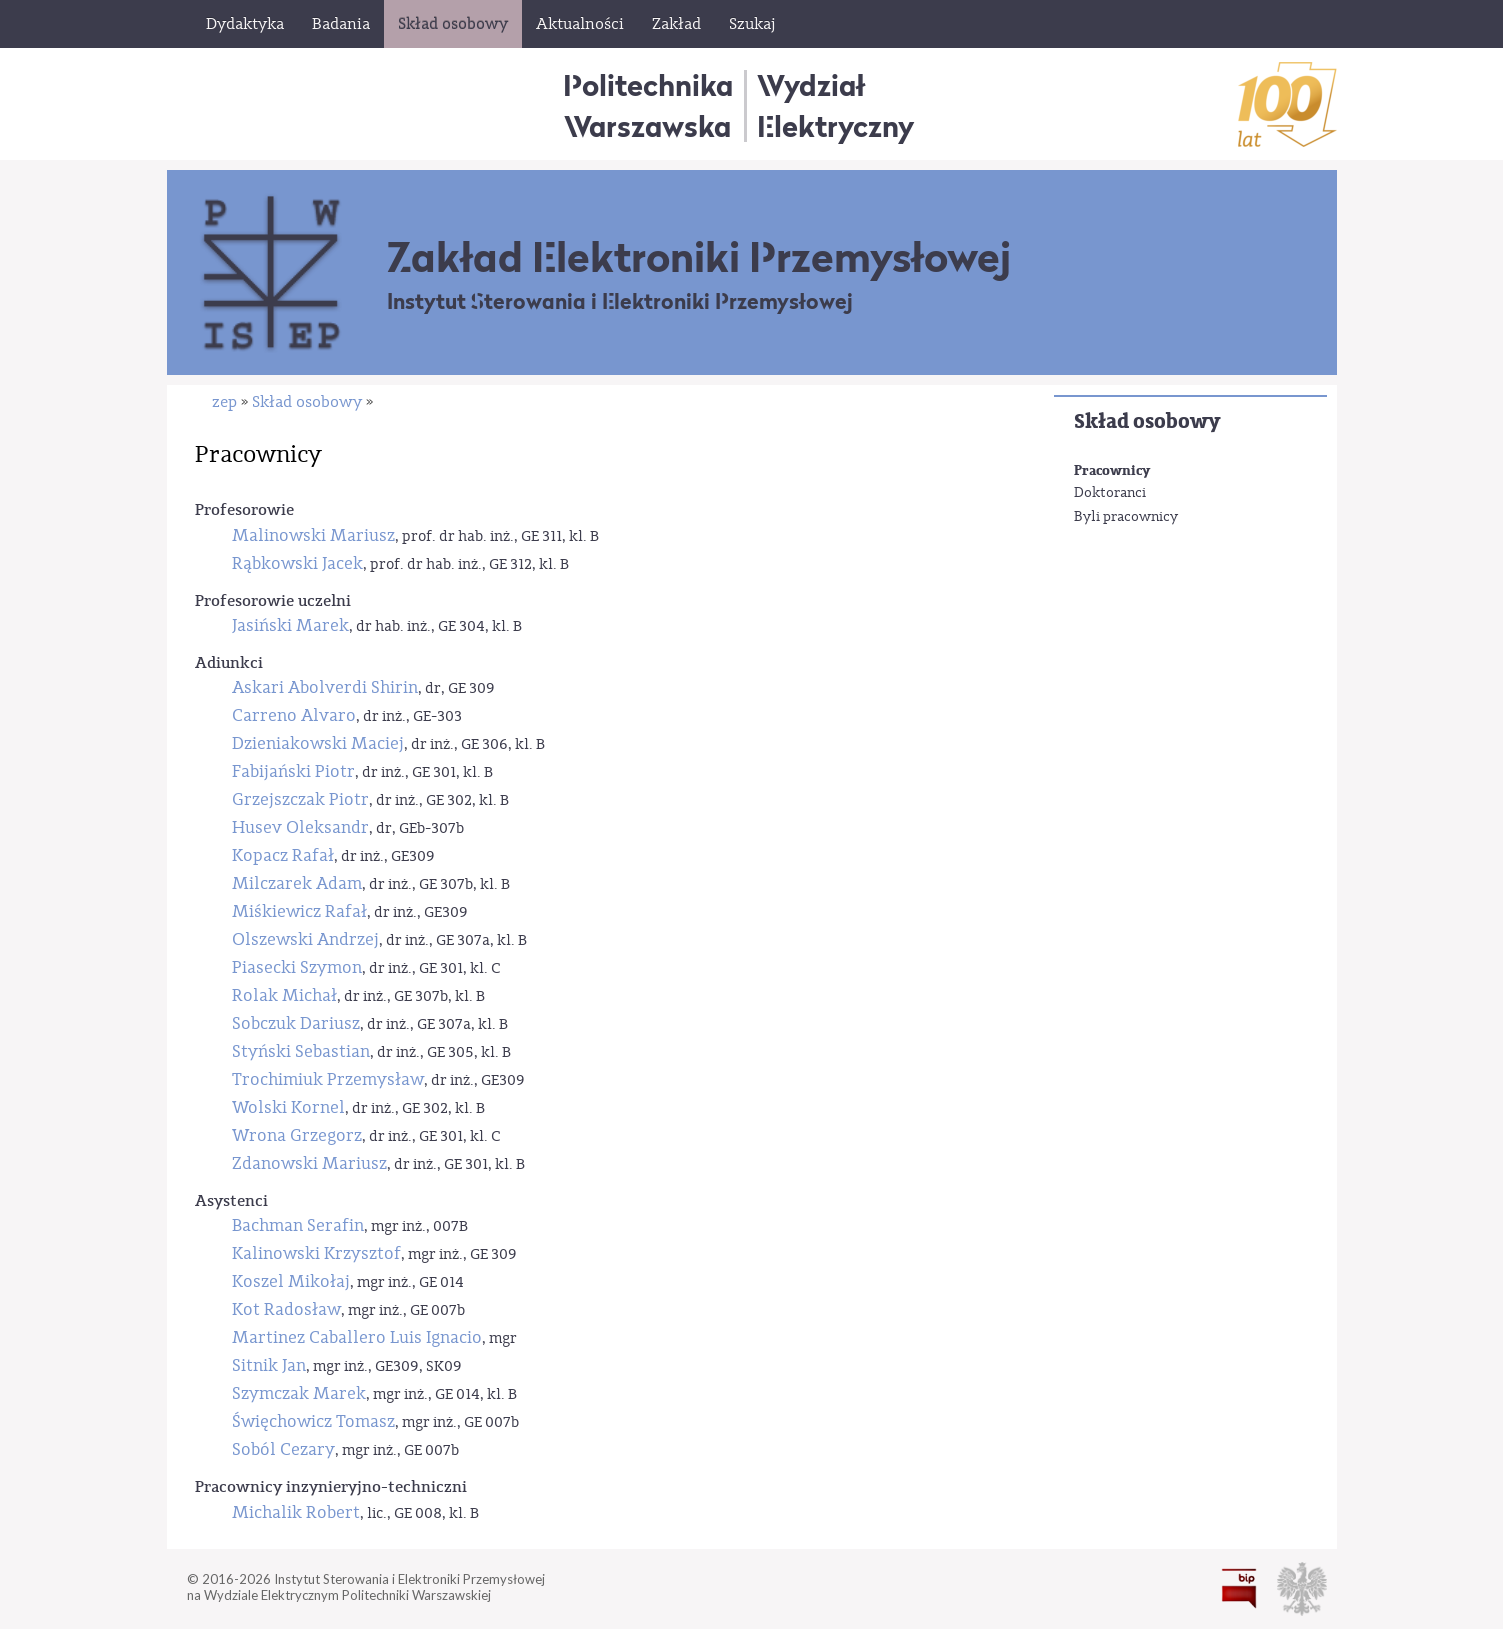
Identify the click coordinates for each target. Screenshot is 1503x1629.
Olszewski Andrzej (305, 939)
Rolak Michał (284, 995)
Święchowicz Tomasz (313, 1421)
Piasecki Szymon (297, 967)
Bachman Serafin (298, 1225)
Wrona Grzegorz (297, 1135)
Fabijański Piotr (293, 771)
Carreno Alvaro (294, 715)
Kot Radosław (286, 1309)
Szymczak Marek (299, 1393)
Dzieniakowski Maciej (318, 743)
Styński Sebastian (301, 1051)
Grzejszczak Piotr (300, 799)
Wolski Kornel (288, 1107)
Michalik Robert (296, 1512)
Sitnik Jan (269, 1365)
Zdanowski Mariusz (309, 1163)
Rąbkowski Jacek (297, 563)
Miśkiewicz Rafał (299, 911)
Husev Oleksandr (300, 827)
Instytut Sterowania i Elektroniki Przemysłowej (620, 301)
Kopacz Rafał (283, 855)
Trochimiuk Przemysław (328, 1079)
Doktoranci (1110, 493)
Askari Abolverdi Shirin (325, 687)
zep (224, 402)
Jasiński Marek (290, 625)
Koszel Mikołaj (291, 1281)
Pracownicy (1112, 470)
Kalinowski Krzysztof (316, 1253)
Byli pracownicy (1126, 517)
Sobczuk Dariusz (296, 1023)
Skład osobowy (1147, 421)
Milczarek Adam (297, 883)
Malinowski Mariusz (313, 535)
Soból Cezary (283, 1449)
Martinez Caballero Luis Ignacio (357, 1337)
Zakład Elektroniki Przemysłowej (699, 257)
